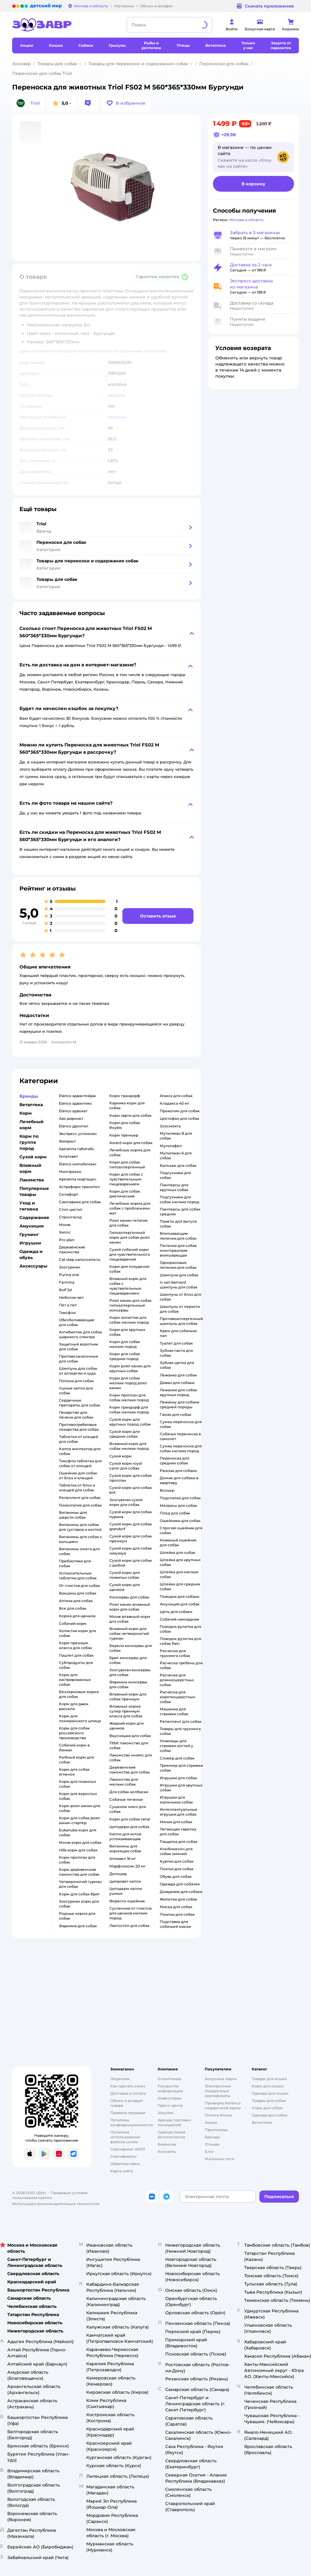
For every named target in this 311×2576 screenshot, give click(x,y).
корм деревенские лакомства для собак (79, 1872)
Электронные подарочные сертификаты (218, 2091)
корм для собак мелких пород (124, 1344)
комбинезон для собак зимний (176, 1851)
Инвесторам (170, 2098)
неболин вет (71, 1297)
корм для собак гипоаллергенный (127, 1164)
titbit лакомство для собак (128, 1745)
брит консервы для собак (128, 1660)
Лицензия (119, 2078)
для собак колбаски (128, 1792)
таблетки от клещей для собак (78, 1439)
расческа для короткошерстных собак (177, 1697)
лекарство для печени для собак (76, 1414)
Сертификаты (123, 2156)
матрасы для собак (178, 1505)
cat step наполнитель (80, 1259)
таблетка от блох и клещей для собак (77, 1487)
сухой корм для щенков (124, 1587)
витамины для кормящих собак (125, 1848)
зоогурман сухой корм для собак (125, 1502)
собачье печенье (126, 1799)
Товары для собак (57, 63)
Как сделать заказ (127, 2086)
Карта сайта (121, 2171)
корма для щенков (77, 1616)
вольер (167, 1490)
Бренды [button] (28, 1096)
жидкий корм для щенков (126, 1725)
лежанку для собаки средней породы (179, 1404)
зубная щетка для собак (177, 1365)
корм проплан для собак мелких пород (129, 1397)
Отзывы (212, 2144)
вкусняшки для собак (130, 1735)
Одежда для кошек (270, 2093)
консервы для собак (129, 1597)
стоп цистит (70, 1209)
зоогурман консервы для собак (130, 1672)
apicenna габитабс (76, 1149)
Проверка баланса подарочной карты (223, 2105)
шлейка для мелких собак (179, 1574)
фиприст (67, 1141)
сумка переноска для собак (181, 1424)
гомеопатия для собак (80, 1505)
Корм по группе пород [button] (29, 1142)
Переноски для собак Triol (42, 73)
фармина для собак (78, 1926)
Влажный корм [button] (30, 1168)
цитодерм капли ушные (125, 1891)
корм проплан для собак (77, 1859)
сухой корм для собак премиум (130, 1538)
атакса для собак (176, 1095)
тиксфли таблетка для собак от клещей (80, 1463)
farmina (66, 1282)
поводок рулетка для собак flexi (180, 1641)
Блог (209, 2151)
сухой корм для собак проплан (130, 1478)
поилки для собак (177, 1914)
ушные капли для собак (76, 1390)
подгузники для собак (175, 1175)
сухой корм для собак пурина (130, 1514)
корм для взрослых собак (78, 1796)
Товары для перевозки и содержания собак (138, 63)
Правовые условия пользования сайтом (49, 2195)
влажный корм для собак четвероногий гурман (129, 1633)
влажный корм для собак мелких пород (129, 1446)
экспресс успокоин (78, 1133)
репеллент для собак (80, 1497)
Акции (211, 2122)
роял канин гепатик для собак (128, 1222)
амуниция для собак (180, 1604)
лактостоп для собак (129, 1925)
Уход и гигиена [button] (28, 1206)
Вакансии (167, 2144)
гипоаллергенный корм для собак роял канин (129, 1237)
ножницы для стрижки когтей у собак (176, 1746)
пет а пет (68, 1305)
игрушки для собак (178, 1778)
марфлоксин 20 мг (127, 1866)
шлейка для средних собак (180, 1586)
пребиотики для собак (75, 1563)
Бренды (212, 2137)
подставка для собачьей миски (175, 1924)
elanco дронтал (73, 1126)
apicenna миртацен (77, 1179)
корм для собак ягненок (74, 1771)
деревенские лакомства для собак (129, 1769)
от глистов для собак (79, 1585)
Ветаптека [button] (31, 1104)
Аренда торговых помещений (174, 2122)
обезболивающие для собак (76, 1322)
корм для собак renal (129, 1819)
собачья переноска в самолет (180, 1436)
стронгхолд (70, 1217)
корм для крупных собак (127, 1332)
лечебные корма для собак (129, 1152)
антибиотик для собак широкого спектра (80, 1334)
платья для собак (176, 1869)
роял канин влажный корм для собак (129, 1606)
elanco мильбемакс (78, 1164)
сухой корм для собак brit (130, 1490)
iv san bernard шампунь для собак (178, 1284)
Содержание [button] (34, 1217)
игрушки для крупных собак (181, 1787)
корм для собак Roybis (124, 1125)
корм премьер (123, 1135)
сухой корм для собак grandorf (130, 1526)
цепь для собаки (176, 1611)
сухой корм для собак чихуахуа (130, 1550)
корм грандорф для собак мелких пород (129, 1409)
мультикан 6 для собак (176, 1155)
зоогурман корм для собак (79, 1903)
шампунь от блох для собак (180, 1296)
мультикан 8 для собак (176, 1135)
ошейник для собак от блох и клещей (78, 1475)
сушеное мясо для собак (127, 1809)
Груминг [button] (29, 1234)
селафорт (68, 1194)
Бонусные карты (221, 2078)
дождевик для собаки (181, 1891)
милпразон (70, 1171)
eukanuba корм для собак (77, 1832)
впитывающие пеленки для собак (178, 1236)
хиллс (65, 1232)
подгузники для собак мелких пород (179, 1199)
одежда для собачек (180, 1884)
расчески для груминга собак (175, 1653)
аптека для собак (76, 1600)
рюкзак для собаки (178, 1470)
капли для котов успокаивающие (125, 1836)
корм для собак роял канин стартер (79, 1820)
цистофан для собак (179, 1118)
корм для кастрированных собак (75, 1679)
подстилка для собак (180, 1498)
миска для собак (176, 1906)
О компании (169, 2078)
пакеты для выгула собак (178, 1223)
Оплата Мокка (218, 2115)
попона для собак (76, 1381)
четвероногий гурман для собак (80, 1884)
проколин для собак (180, 1111)
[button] (125, 103)
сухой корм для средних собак (124, 1434)
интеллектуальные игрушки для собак (178, 1812)
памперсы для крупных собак (174, 1187)
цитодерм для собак (129, 1826)
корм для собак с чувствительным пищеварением (126, 1179)
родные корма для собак (77, 1916)
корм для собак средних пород (124, 1356)
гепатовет (68, 1156)
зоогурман (69, 1267)
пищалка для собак (178, 1841)
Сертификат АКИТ (127, 2149)
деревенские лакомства (72, 1249)
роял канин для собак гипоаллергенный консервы (130, 1305)
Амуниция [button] (31, 1226)
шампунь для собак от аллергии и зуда (78, 1371)
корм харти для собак (130, 1115)
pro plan (66, 1239)
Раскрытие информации (170, 2088)
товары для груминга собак (180, 1731)
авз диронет (71, 1118)
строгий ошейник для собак (181, 1530)
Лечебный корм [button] (31, 1124)
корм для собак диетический (124, 1193)
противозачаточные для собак (78, 1358)
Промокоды (216, 2129)
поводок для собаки (179, 1596)
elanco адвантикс (75, 1103)
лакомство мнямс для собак (130, 1757)
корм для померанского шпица (80, 1718)
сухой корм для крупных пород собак (130, 1421)
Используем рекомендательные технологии (55, 2203)
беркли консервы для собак (130, 1648)
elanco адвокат (73, 1111)
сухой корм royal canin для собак (125, 1465)
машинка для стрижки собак (174, 1711)
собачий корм (73, 1623)
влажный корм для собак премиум (127, 1696)
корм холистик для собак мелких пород (129, 1320)
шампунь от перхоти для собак (180, 1309)
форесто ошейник (127, 1901)
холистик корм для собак (77, 1633)
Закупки (165, 2112)
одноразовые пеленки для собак (178, 1265)
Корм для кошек (268, 2086)
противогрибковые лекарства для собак (79, 1427)
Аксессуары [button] (33, 1266)
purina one (69, 1274)
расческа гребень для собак (181, 1665)
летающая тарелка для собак (178, 1831)
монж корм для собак (80, 1842)
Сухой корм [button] (32, 1157)
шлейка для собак (177, 1552)
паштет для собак (76, 1655)
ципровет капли (125, 1881)
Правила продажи (127, 2112)
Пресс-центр (170, 2105)
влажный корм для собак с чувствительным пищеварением (127, 1285)
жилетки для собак (178, 1899)
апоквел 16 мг (122, 1858)
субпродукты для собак (76, 1665)
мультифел (171, 1145)
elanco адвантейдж (77, 1095)
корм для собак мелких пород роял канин (128, 1383)
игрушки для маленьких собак (176, 1799)
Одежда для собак (269, 2115)
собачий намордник (179, 1619)
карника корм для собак (127, 1105)
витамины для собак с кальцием (80, 1539)
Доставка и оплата (128, 2093)
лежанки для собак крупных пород (178, 1392)
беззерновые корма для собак (79, 1694)
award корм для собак (130, 1142)
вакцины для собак (77, 1593)
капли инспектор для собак (80, 1451)
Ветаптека (262, 2122)
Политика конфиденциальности (131, 2122)
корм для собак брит (79, 1894)
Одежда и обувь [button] (31, 1254)
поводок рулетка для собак (180, 1629)
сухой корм (120, 1456)
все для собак (72, 1608)
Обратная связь (125, 2163)
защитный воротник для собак (78, 1346)
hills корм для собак (78, 1850)
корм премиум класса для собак (75, 1645)
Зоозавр (21, 63)
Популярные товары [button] (34, 1191)
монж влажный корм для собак (129, 1619)
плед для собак (175, 1513)
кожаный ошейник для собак (178, 1542)
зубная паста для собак (176, 1353)
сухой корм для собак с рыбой (130, 1562)
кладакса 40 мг (175, 1103)
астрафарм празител (79, 1186)
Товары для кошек (269, 2078)
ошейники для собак (180, 1520)
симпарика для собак (80, 1202)
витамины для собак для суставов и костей (80, 1527)
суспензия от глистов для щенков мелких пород (130, 1913)
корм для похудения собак (129, 1269)
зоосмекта (170, 1126)
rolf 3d (65, 1290)
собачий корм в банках (74, 1747)
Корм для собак (267, 2108)
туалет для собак (176, 1343)
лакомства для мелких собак (123, 1781)
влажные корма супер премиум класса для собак (125, 1711)
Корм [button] (25, 1113)
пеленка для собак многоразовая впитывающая (178, 1250)
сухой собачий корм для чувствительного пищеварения (129, 1254)
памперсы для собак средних (180, 1211)
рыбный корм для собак (76, 1759)
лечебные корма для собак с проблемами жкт (129, 1208)
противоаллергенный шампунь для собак (181, 1321)
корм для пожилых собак (77, 1784)
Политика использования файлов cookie (125, 2137)
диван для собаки (177, 1382)
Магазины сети (219, 2159)
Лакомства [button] (31, 1180)
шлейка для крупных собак (180, 1562)
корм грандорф (124, 1095)
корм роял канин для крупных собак (130, 1368)
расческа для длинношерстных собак (177, 1680)
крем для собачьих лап (178, 1333)
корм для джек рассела (73, 1706)
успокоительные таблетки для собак (78, 1575)
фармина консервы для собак (128, 1684)
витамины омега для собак (79, 1551)
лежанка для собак (178, 1375)
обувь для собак (176, 1876)
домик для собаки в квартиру (179, 1480)
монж (64, 1224)
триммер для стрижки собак (181, 1768)
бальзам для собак (178, 1165)
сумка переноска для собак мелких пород (181, 1448)
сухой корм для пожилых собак (124, 1575)
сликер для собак (177, 1758)
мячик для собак (176, 1822)
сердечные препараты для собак (79, 1402)
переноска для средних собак (174, 1460)
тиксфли (67, 1312)
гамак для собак (175, 1414)
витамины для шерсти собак (73, 1515)
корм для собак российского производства (74, 1733)
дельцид (118, 1873)
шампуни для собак (179, 1275)
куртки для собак (176, 1861)
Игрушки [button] (30, 1243)
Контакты (167, 2151)
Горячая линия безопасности (171, 2134)
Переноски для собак (223, 63)
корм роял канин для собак (79, 1808)
